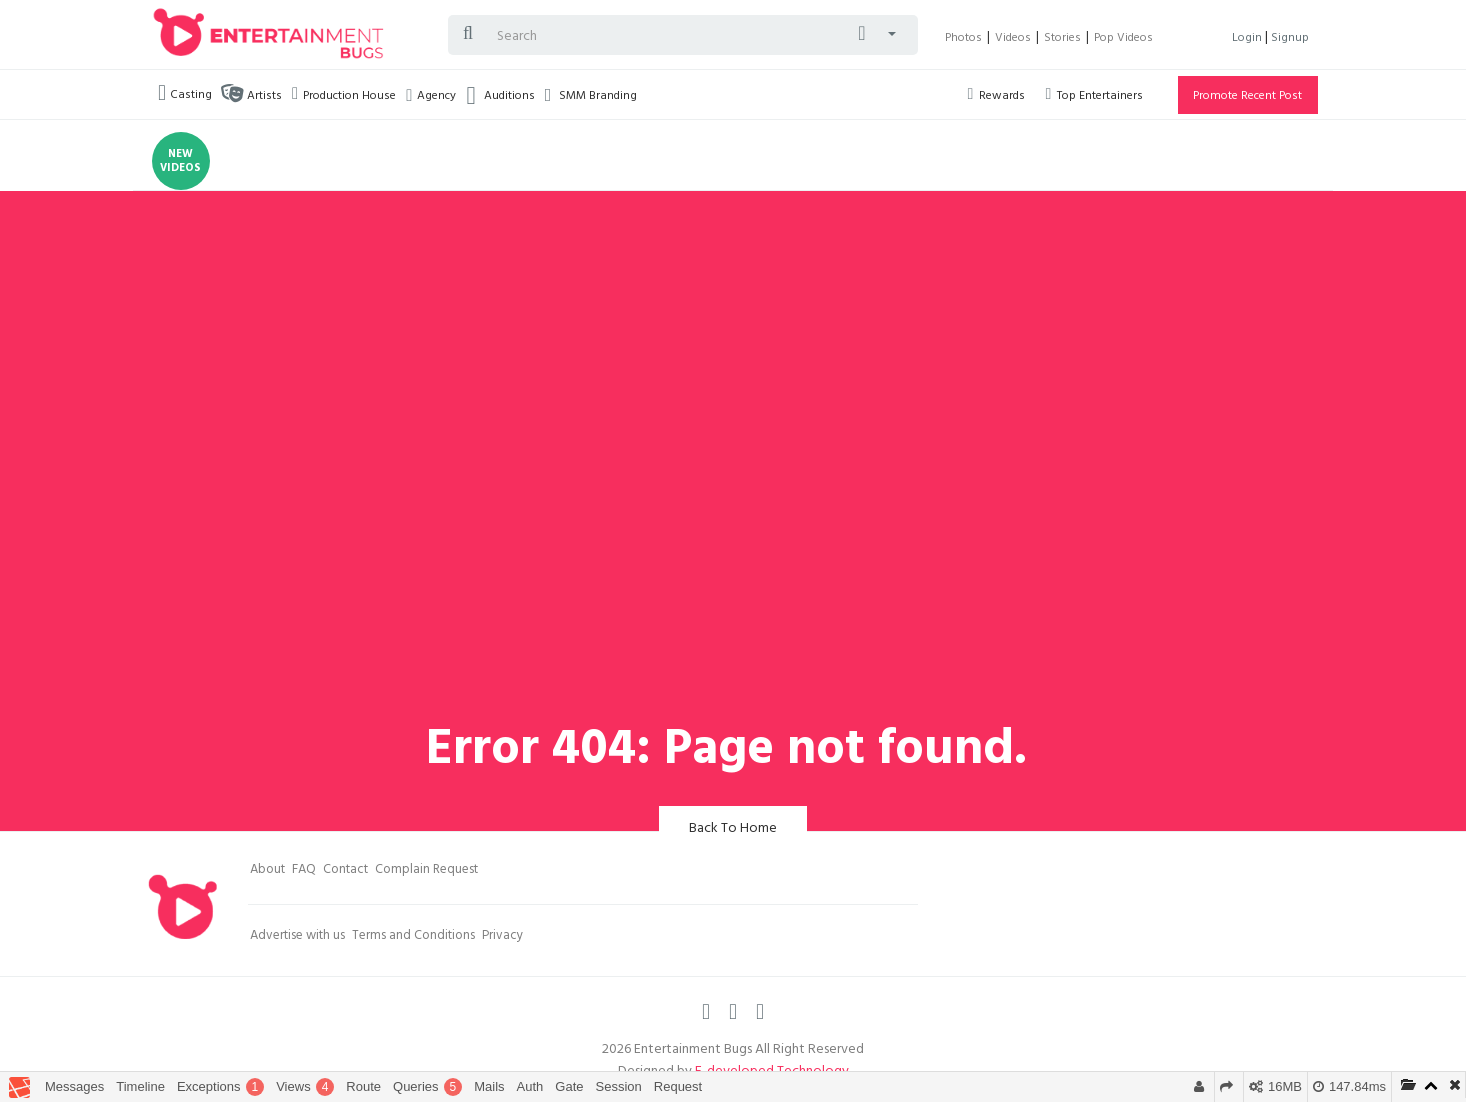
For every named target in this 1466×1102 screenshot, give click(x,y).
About (267, 871)
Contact (345, 871)
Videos (1013, 39)
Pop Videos (1123, 39)
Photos (963, 39)
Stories (1062, 39)
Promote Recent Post (1247, 97)
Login (1248, 39)
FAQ (304, 871)
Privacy (502, 937)
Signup (1290, 39)
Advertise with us (297, 937)
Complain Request (426, 871)
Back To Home (733, 829)
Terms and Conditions (413, 937)
